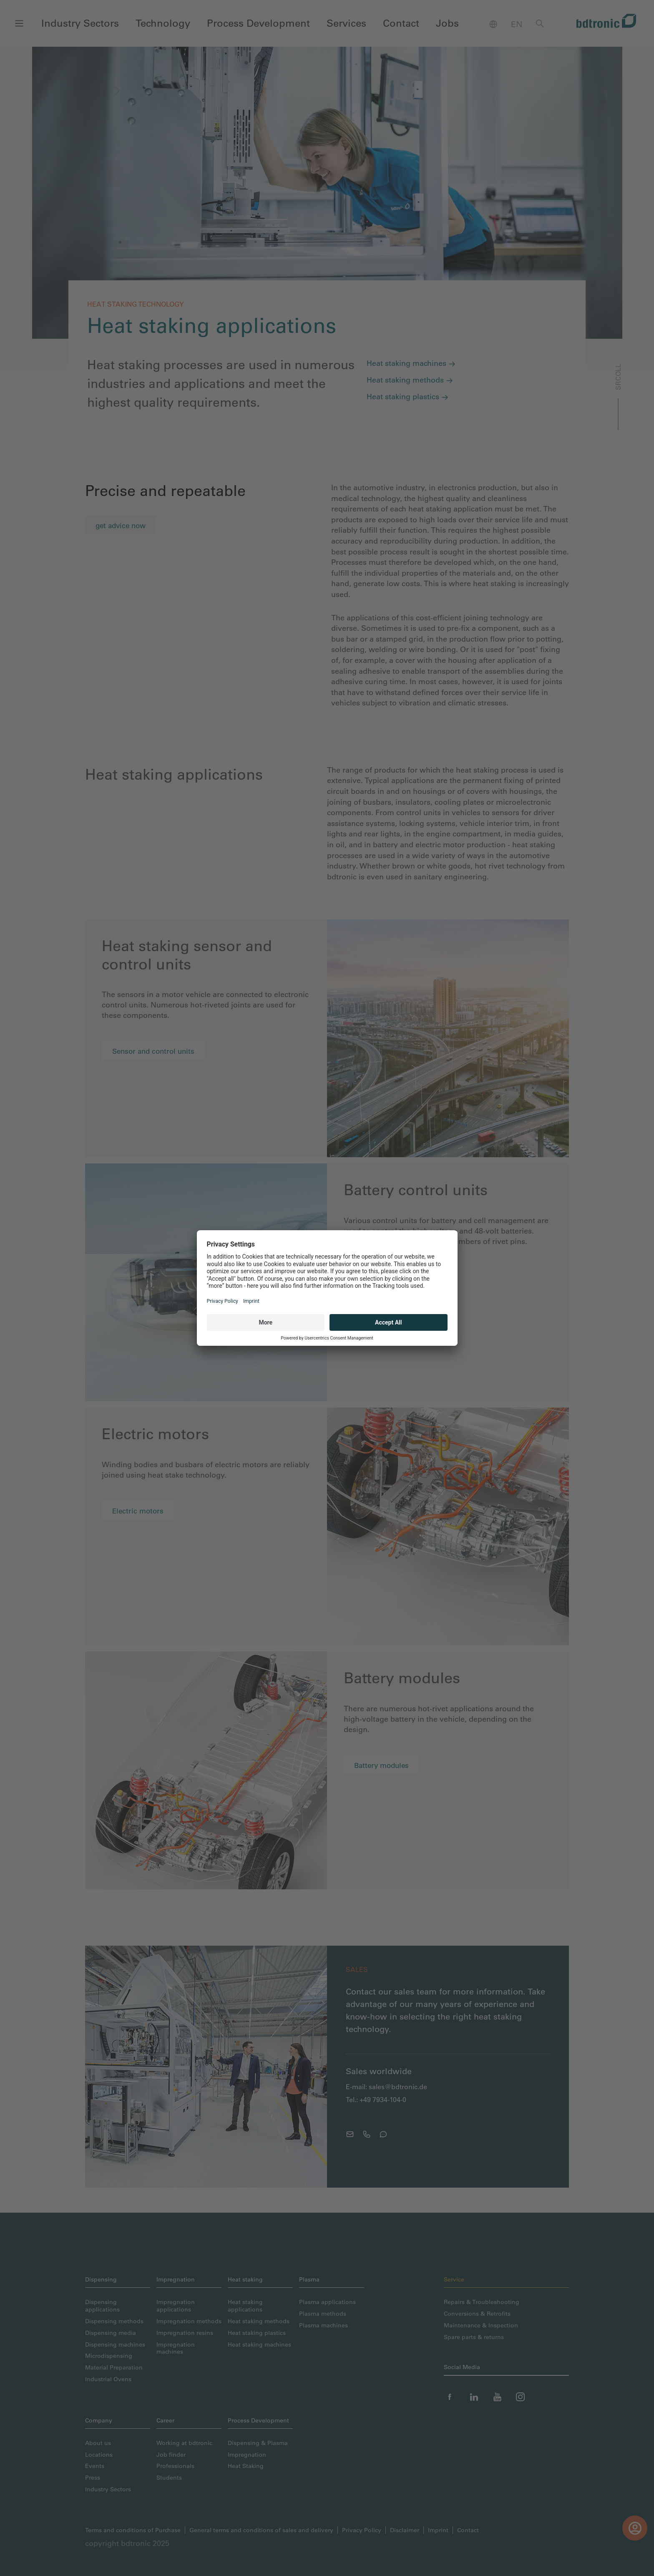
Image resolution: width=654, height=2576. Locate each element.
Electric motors (138, 1510)
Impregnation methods (188, 2321)
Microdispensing (108, 2355)
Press (92, 2477)
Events (94, 2466)
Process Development (258, 22)
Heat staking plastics (407, 397)
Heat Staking (246, 2466)
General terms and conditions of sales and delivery (261, 2530)
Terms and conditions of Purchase (133, 2530)
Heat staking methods (410, 380)
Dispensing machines (115, 2344)
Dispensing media (110, 2333)
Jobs (447, 22)
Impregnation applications (175, 2305)
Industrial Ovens (108, 2379)
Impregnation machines (175, 2348)
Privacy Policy (361, 2530)
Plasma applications (327, 2302)
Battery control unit (386, 1277)
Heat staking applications (245, 2305)
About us (98, 2443)
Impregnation (247, 2454)
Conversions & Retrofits (477, 2313)
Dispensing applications (102, 2305)
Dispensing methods (114, 2321)
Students (169, 2477)
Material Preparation (114, 2367)
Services (346, 22)
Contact (401, 22)
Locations (99, 2454)
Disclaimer (404, 2530)
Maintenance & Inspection (481, 2325)
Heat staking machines (411, 363)
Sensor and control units (153, 1050)
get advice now (121, 525)
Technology (163, 22)
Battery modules (381, 1765)
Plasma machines (323, 2325)
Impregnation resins (184, 2333)
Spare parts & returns (474, 2337)
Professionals (175, 2466)
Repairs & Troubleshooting (481, 2302)
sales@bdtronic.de (398, 2086)
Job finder (171, 2454)
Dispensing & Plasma (258, 2443)
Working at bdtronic (184, 2443)
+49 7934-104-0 (383, 2099)
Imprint (438, 2530)
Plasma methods (322, 2313)
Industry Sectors (80, 22)
